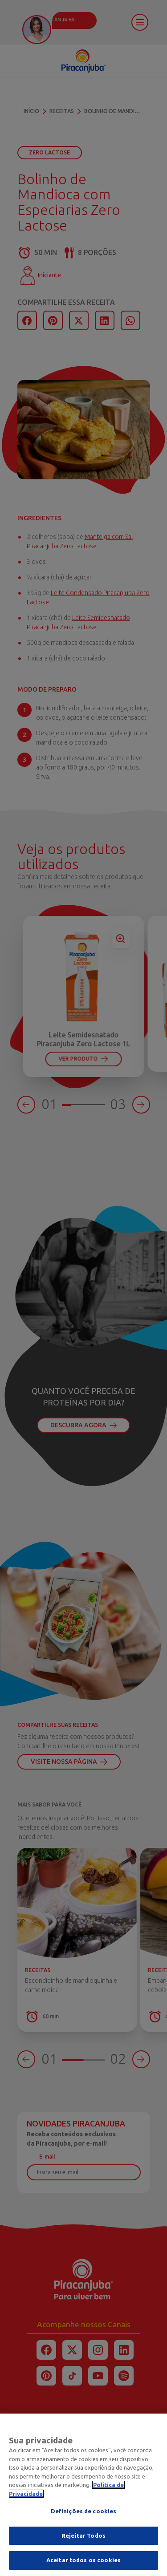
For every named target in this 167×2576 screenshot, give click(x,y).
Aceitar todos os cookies (83, 2566)
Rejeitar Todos (83, 2541)
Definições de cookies (84, 2517)
